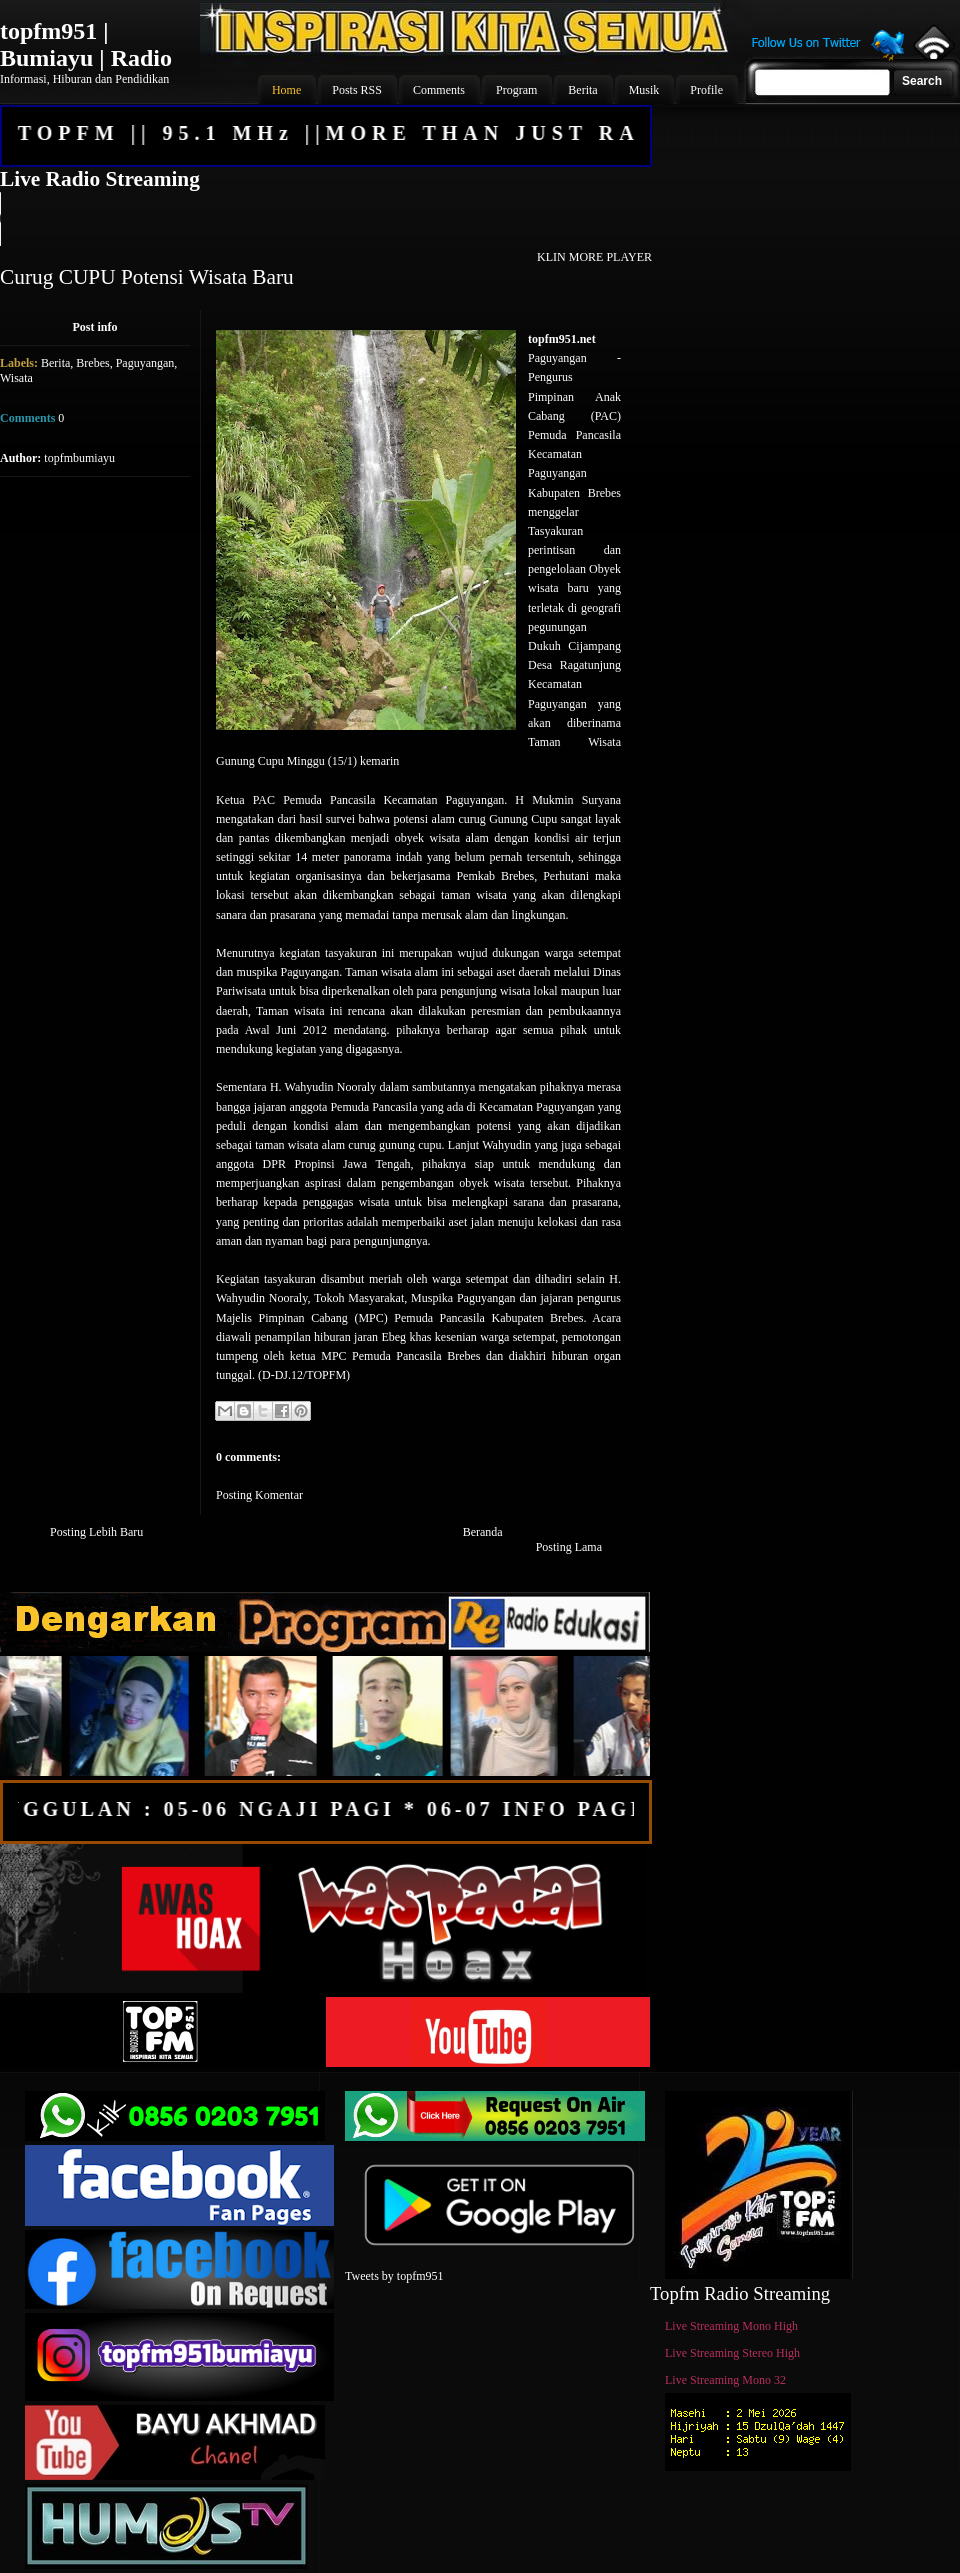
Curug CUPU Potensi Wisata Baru (147, 277)
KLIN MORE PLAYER (594, 257)
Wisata (16, 378)
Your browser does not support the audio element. (325, 219)
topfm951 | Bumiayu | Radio (86, 44)
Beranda (483, 1532)
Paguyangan (145, 363)
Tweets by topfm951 (394, 2276)
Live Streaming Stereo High (732, 2353)
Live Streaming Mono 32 (725, 2380)
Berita (55, 363)
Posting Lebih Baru (96, 1532)
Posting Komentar (259, 1495)
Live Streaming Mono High (731, 2326)
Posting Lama (569, 1547)
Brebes (92, 363)
